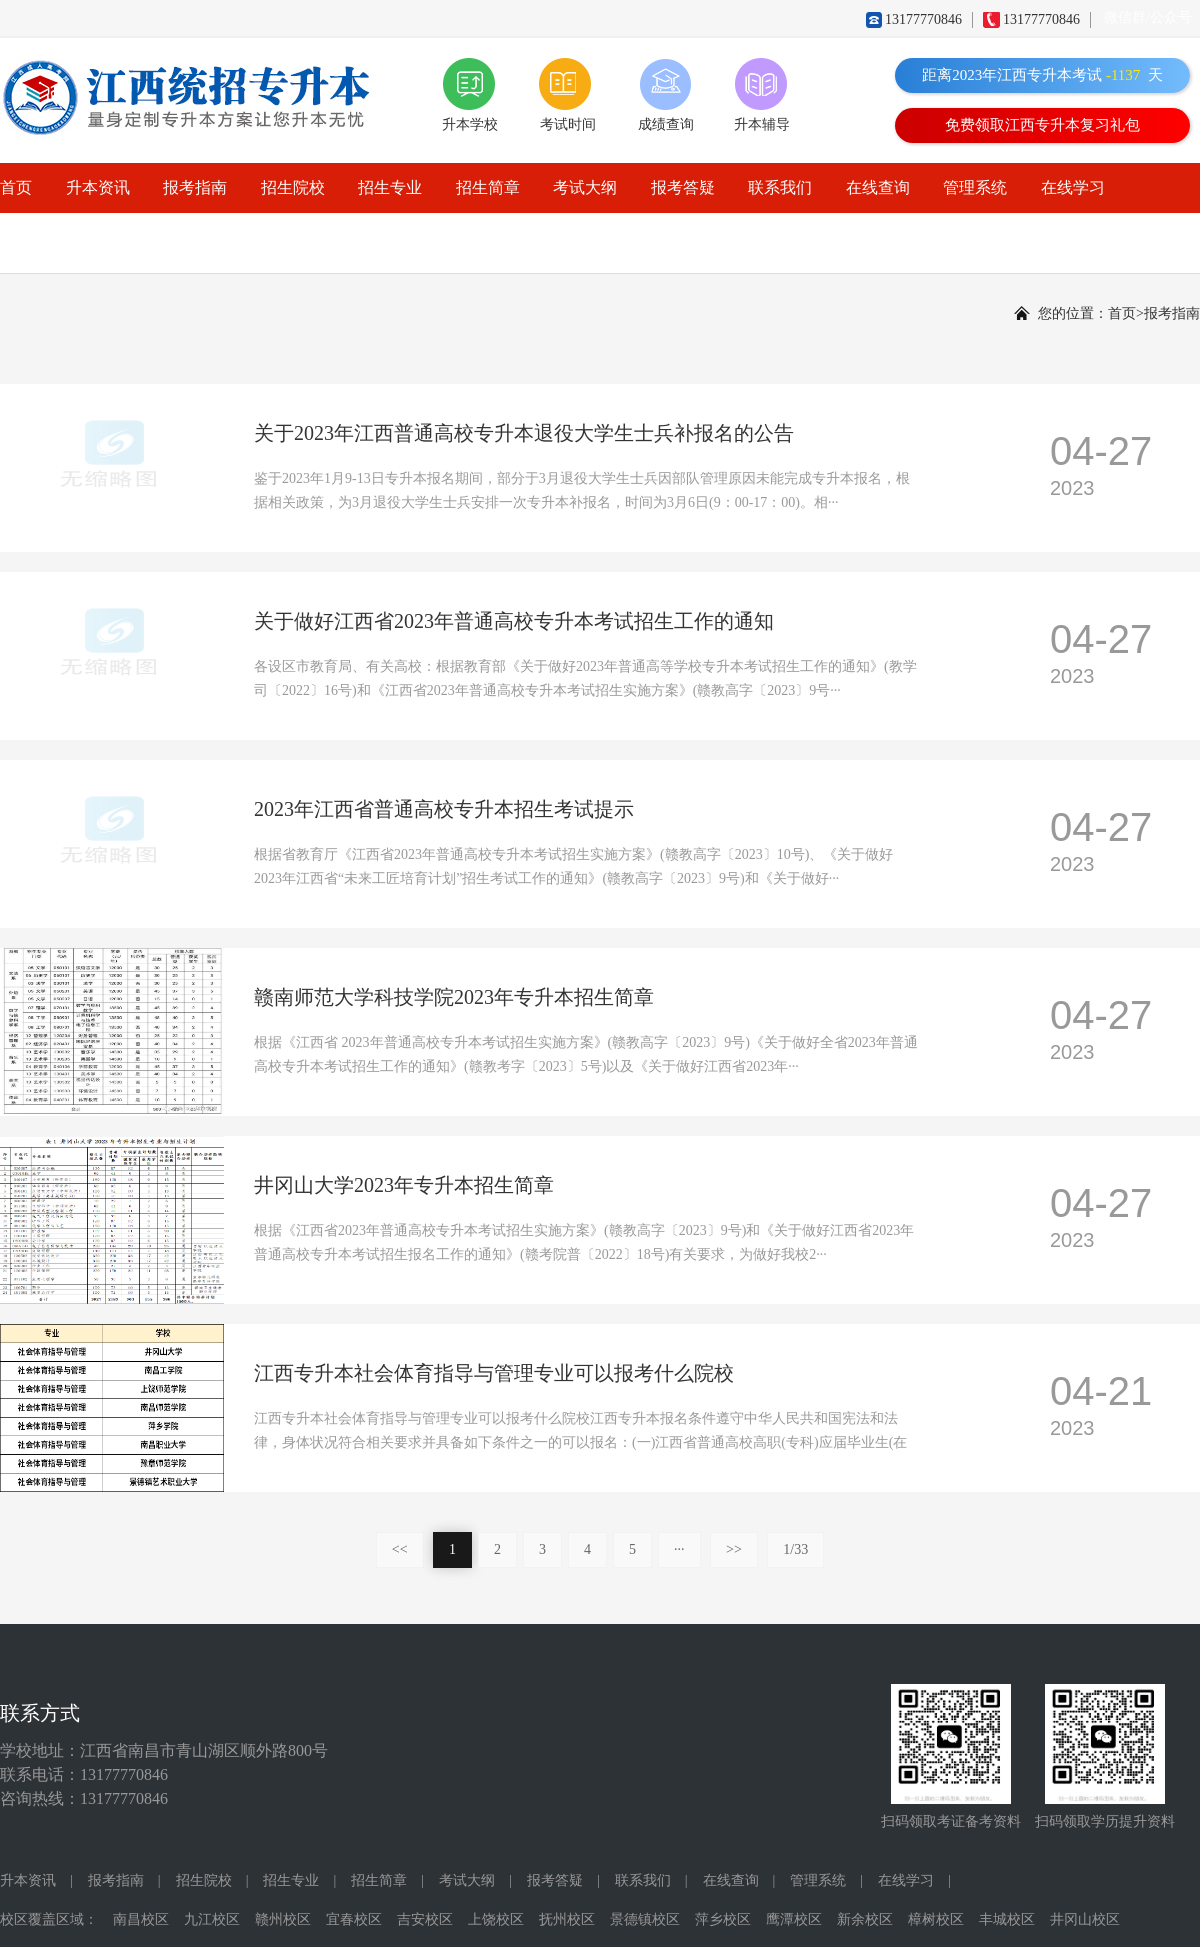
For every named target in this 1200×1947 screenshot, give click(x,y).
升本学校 (470, 124)
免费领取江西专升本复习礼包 (1042, 125)
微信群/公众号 (1148, 17)
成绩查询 (666, 124)
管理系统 (975, 187)
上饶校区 (496, 1919)
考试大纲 (585, 187)
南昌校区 (141, 1919)
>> (734, 1549)
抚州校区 (567, 1919)
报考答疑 (683, 187)
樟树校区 (936, 1919)
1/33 (795, 1549)
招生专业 (390, 187)
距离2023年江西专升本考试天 (1042, 75)
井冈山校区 (1085, 1919)
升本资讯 (98, 187)
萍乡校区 (723, 1919)
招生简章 (488, 187)
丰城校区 (1007, 1919)
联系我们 (780, 187)
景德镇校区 (645, 1919)
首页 (16, 187)
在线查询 (878, 187)
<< (400, 1549)
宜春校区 (354, 1919)
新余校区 (865, 1919)
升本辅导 (762, 124)
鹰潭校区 (794, 1919)
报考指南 (195, 187)
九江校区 (212, 1919)
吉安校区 (425, 1919)
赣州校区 (283, 1919)
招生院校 (293, 187)
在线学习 (1073, 187)
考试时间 (568, 124)
